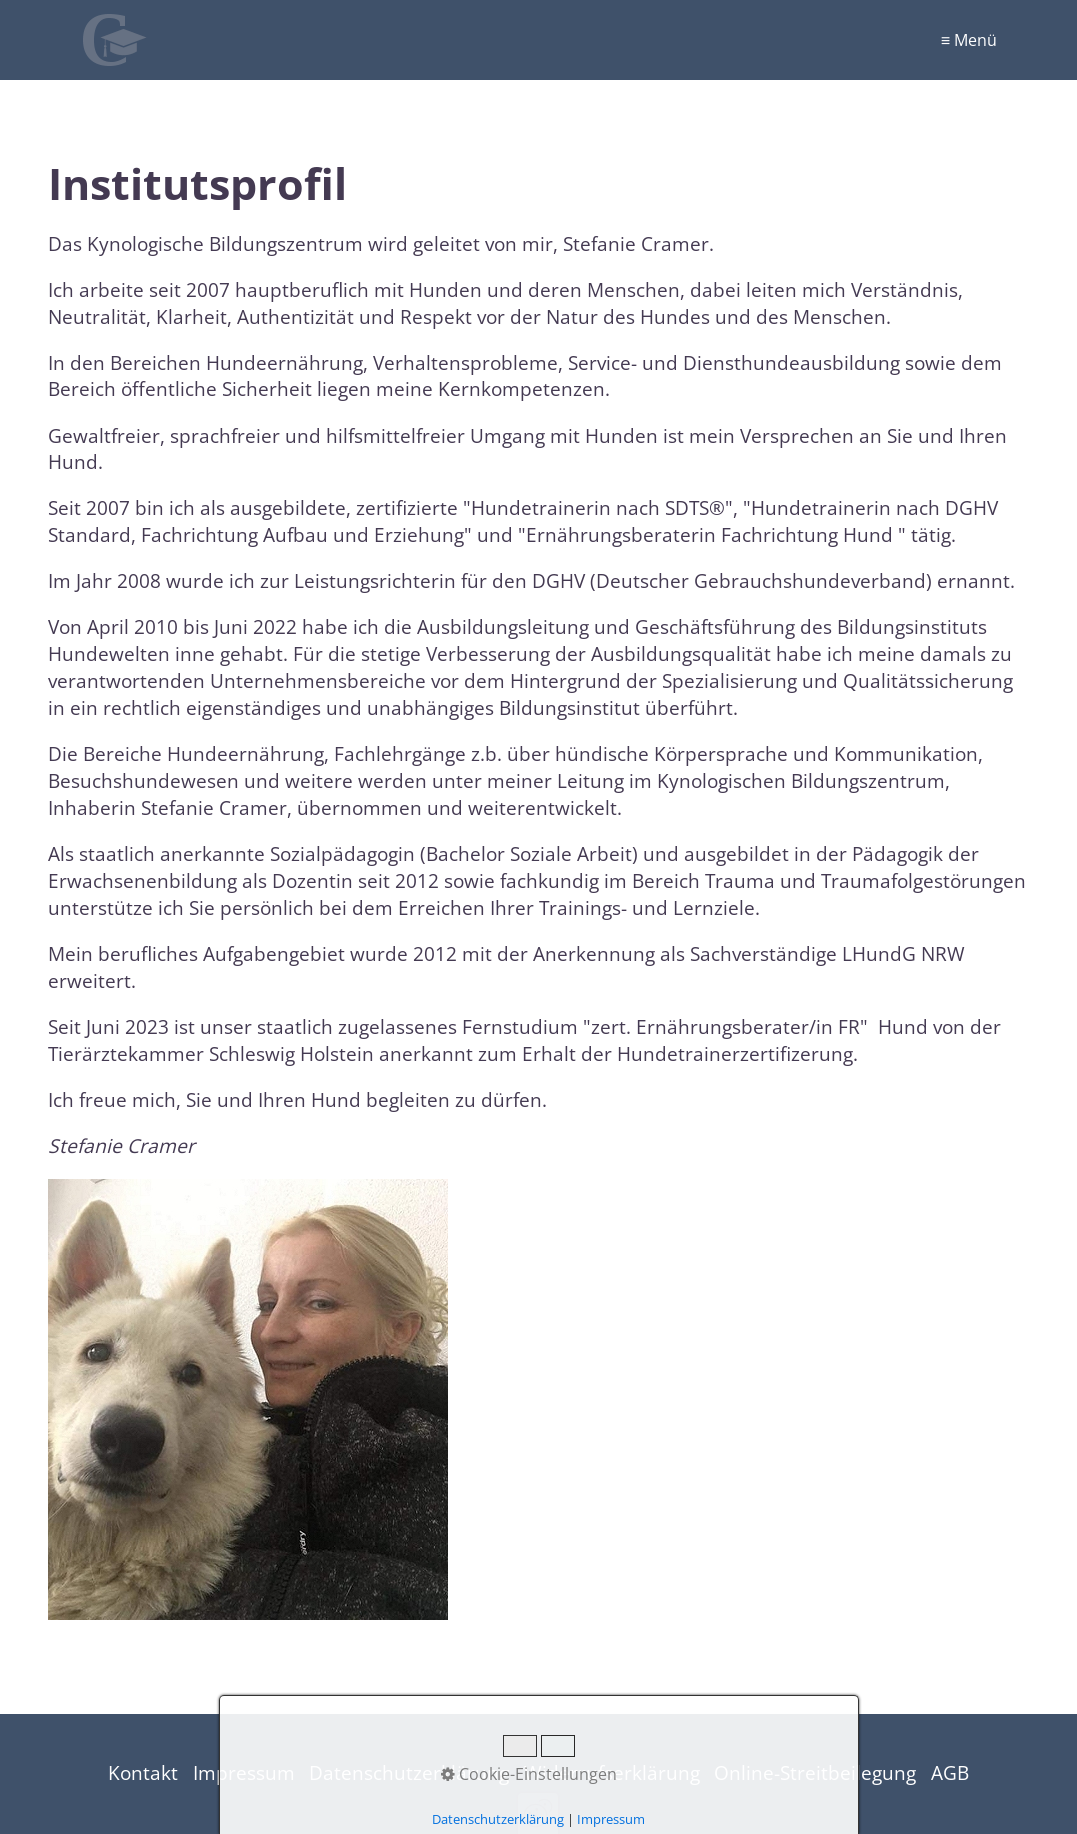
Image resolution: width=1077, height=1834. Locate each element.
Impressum (244, 1772)
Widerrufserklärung (612, 1772)
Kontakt (143, 1772)
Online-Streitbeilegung (815, 1772)
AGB (950, 1772)
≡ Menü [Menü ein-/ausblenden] (969, 40)
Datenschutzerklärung (409, 1772)
